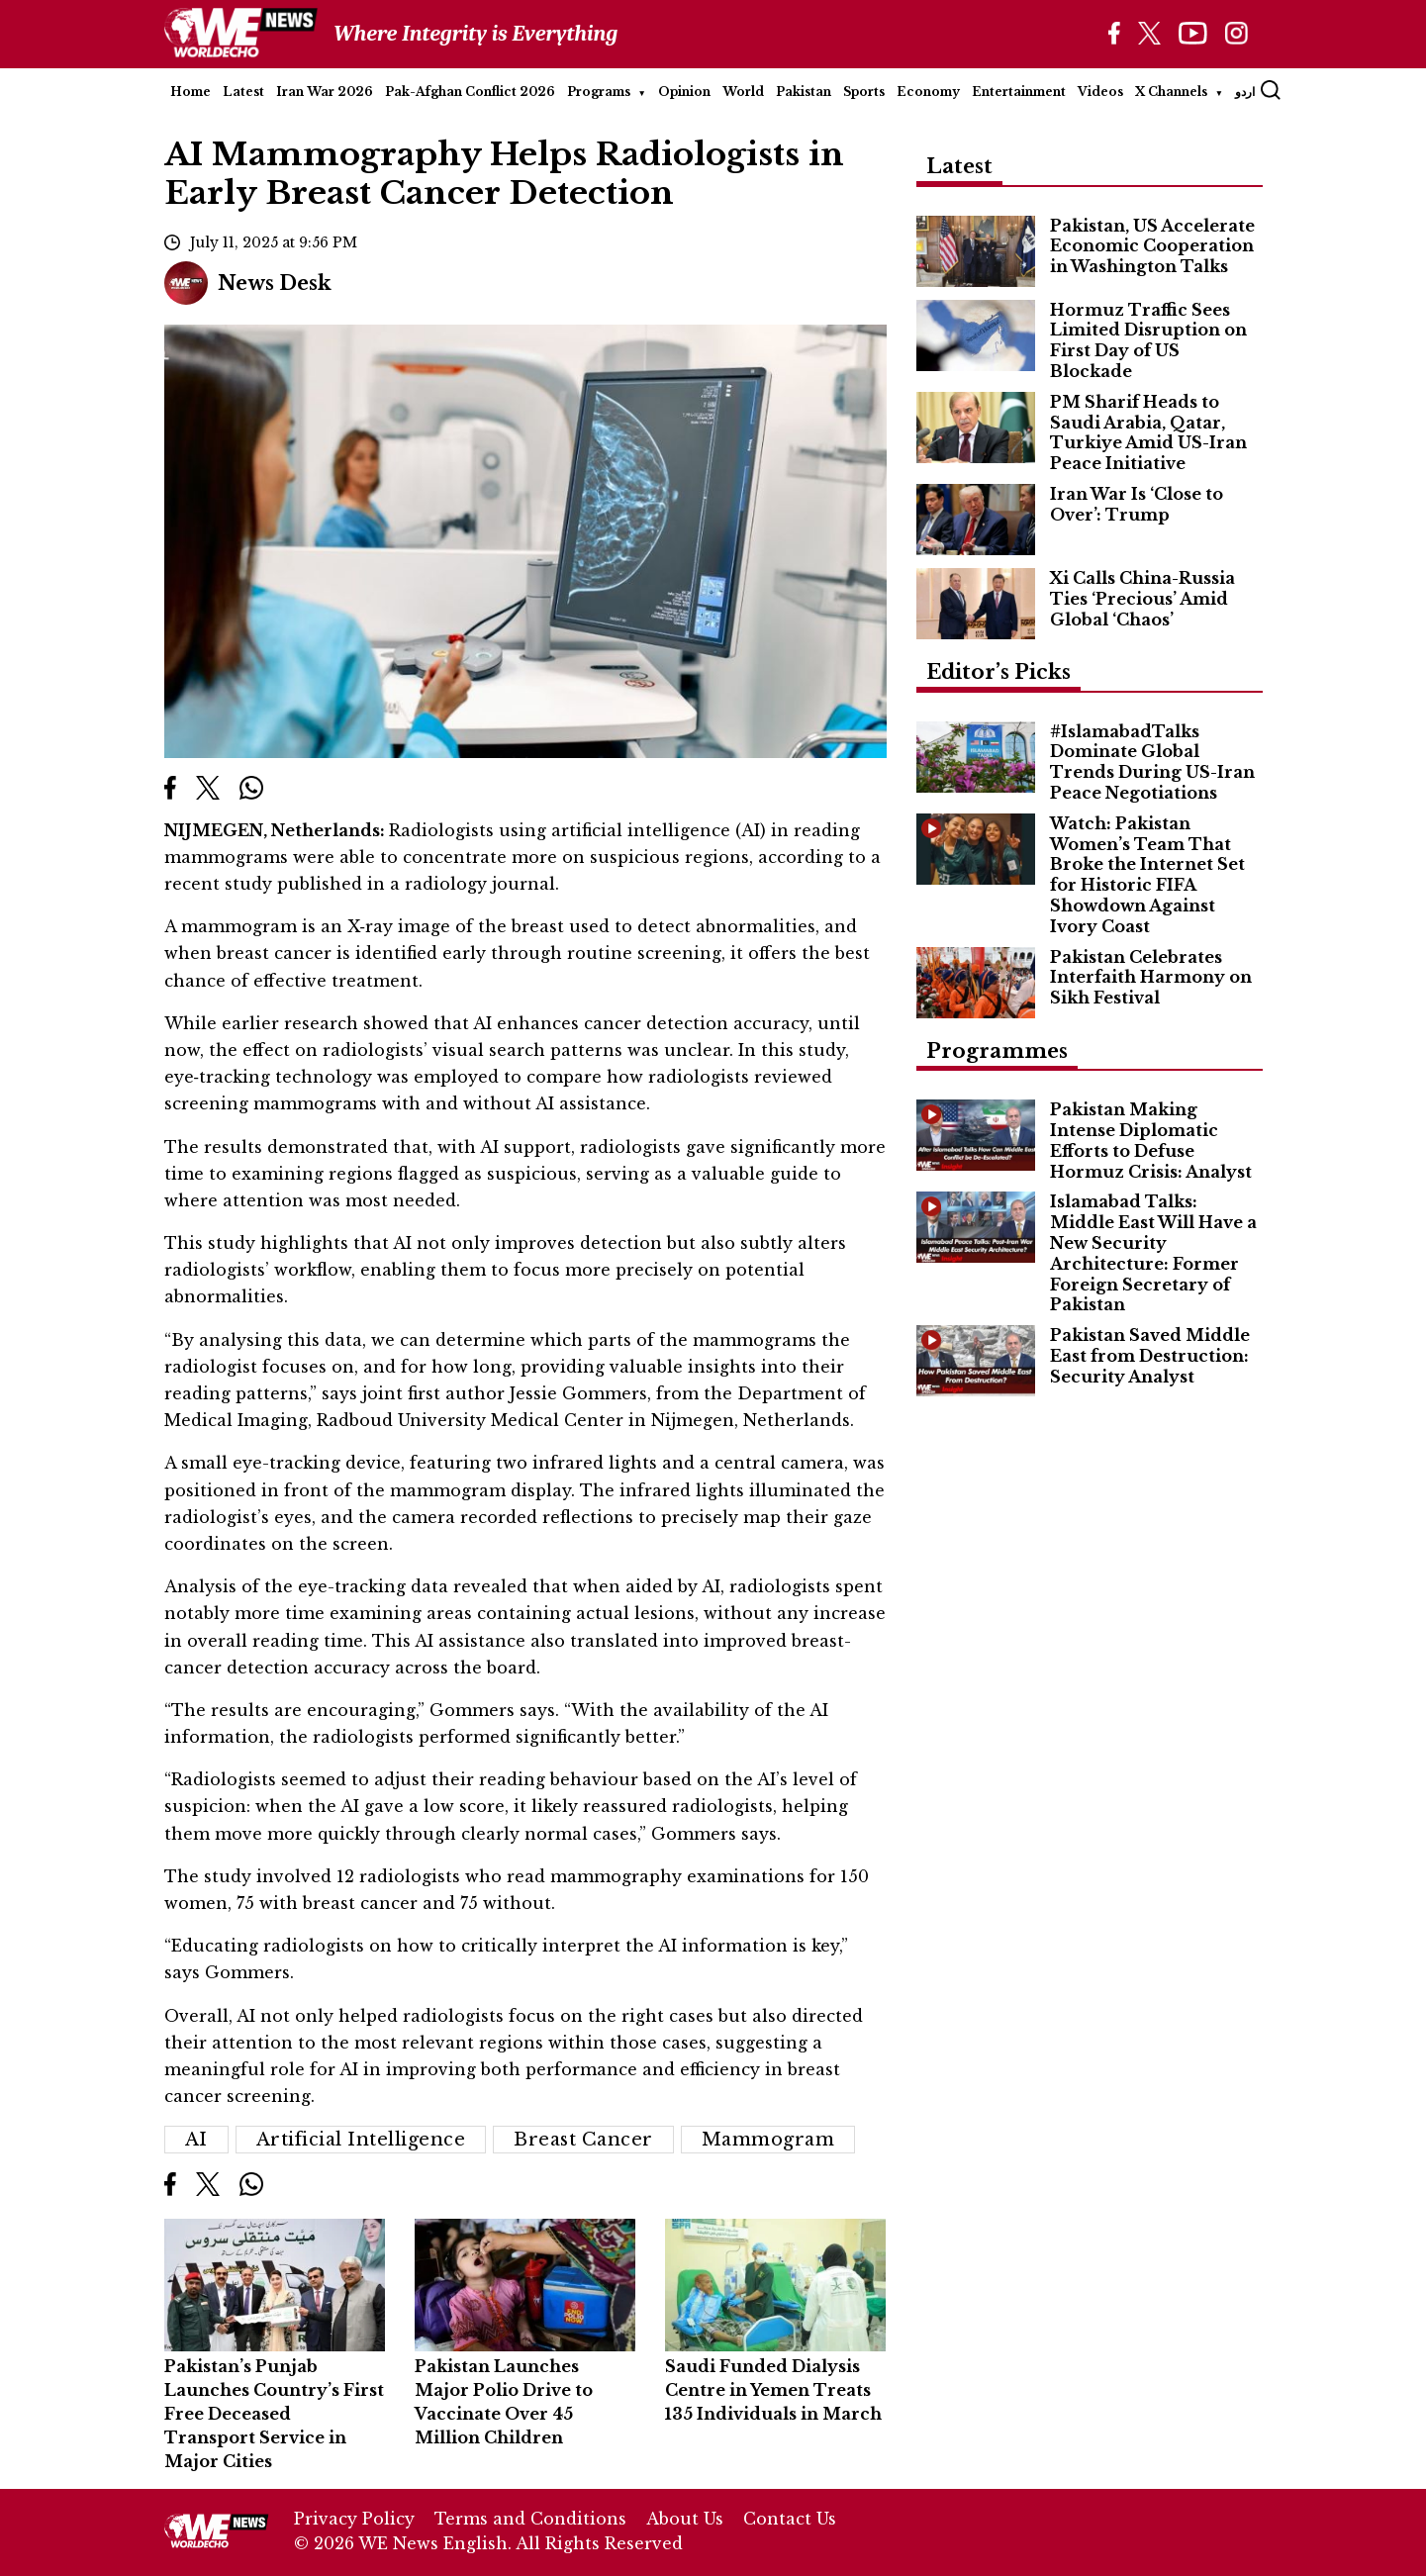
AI (196, 2139)
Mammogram (768, 2139)
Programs (598, 91)
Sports (864, 91)
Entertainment (1019, 91)
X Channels (1171, 91)
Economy (928, 91)
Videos (1100, 91)
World (743, 91)
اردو (1245, 91)
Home (190, 91)
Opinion (684, 91)
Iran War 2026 (324, 91)
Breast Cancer (583, 2139)
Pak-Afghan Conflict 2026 (470, 91)
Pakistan (803, 91)
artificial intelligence (361, 2139)
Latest (243, 91)
